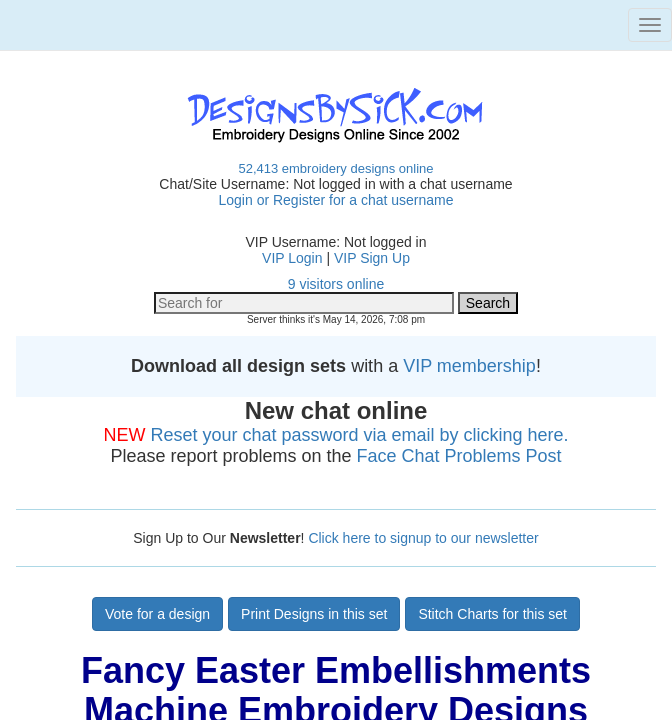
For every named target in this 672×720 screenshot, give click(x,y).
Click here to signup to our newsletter (423, 538)
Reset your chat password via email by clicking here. (359, 435)
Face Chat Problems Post (459, 456)
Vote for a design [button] (157, 614)
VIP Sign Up (372, 258)
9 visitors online (336, 284)
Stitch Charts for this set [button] (492, 614)
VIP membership (469, 366)
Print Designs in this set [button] (314, 614)
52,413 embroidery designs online (335, 168)
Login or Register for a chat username (335, 200)
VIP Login (292, 258)
